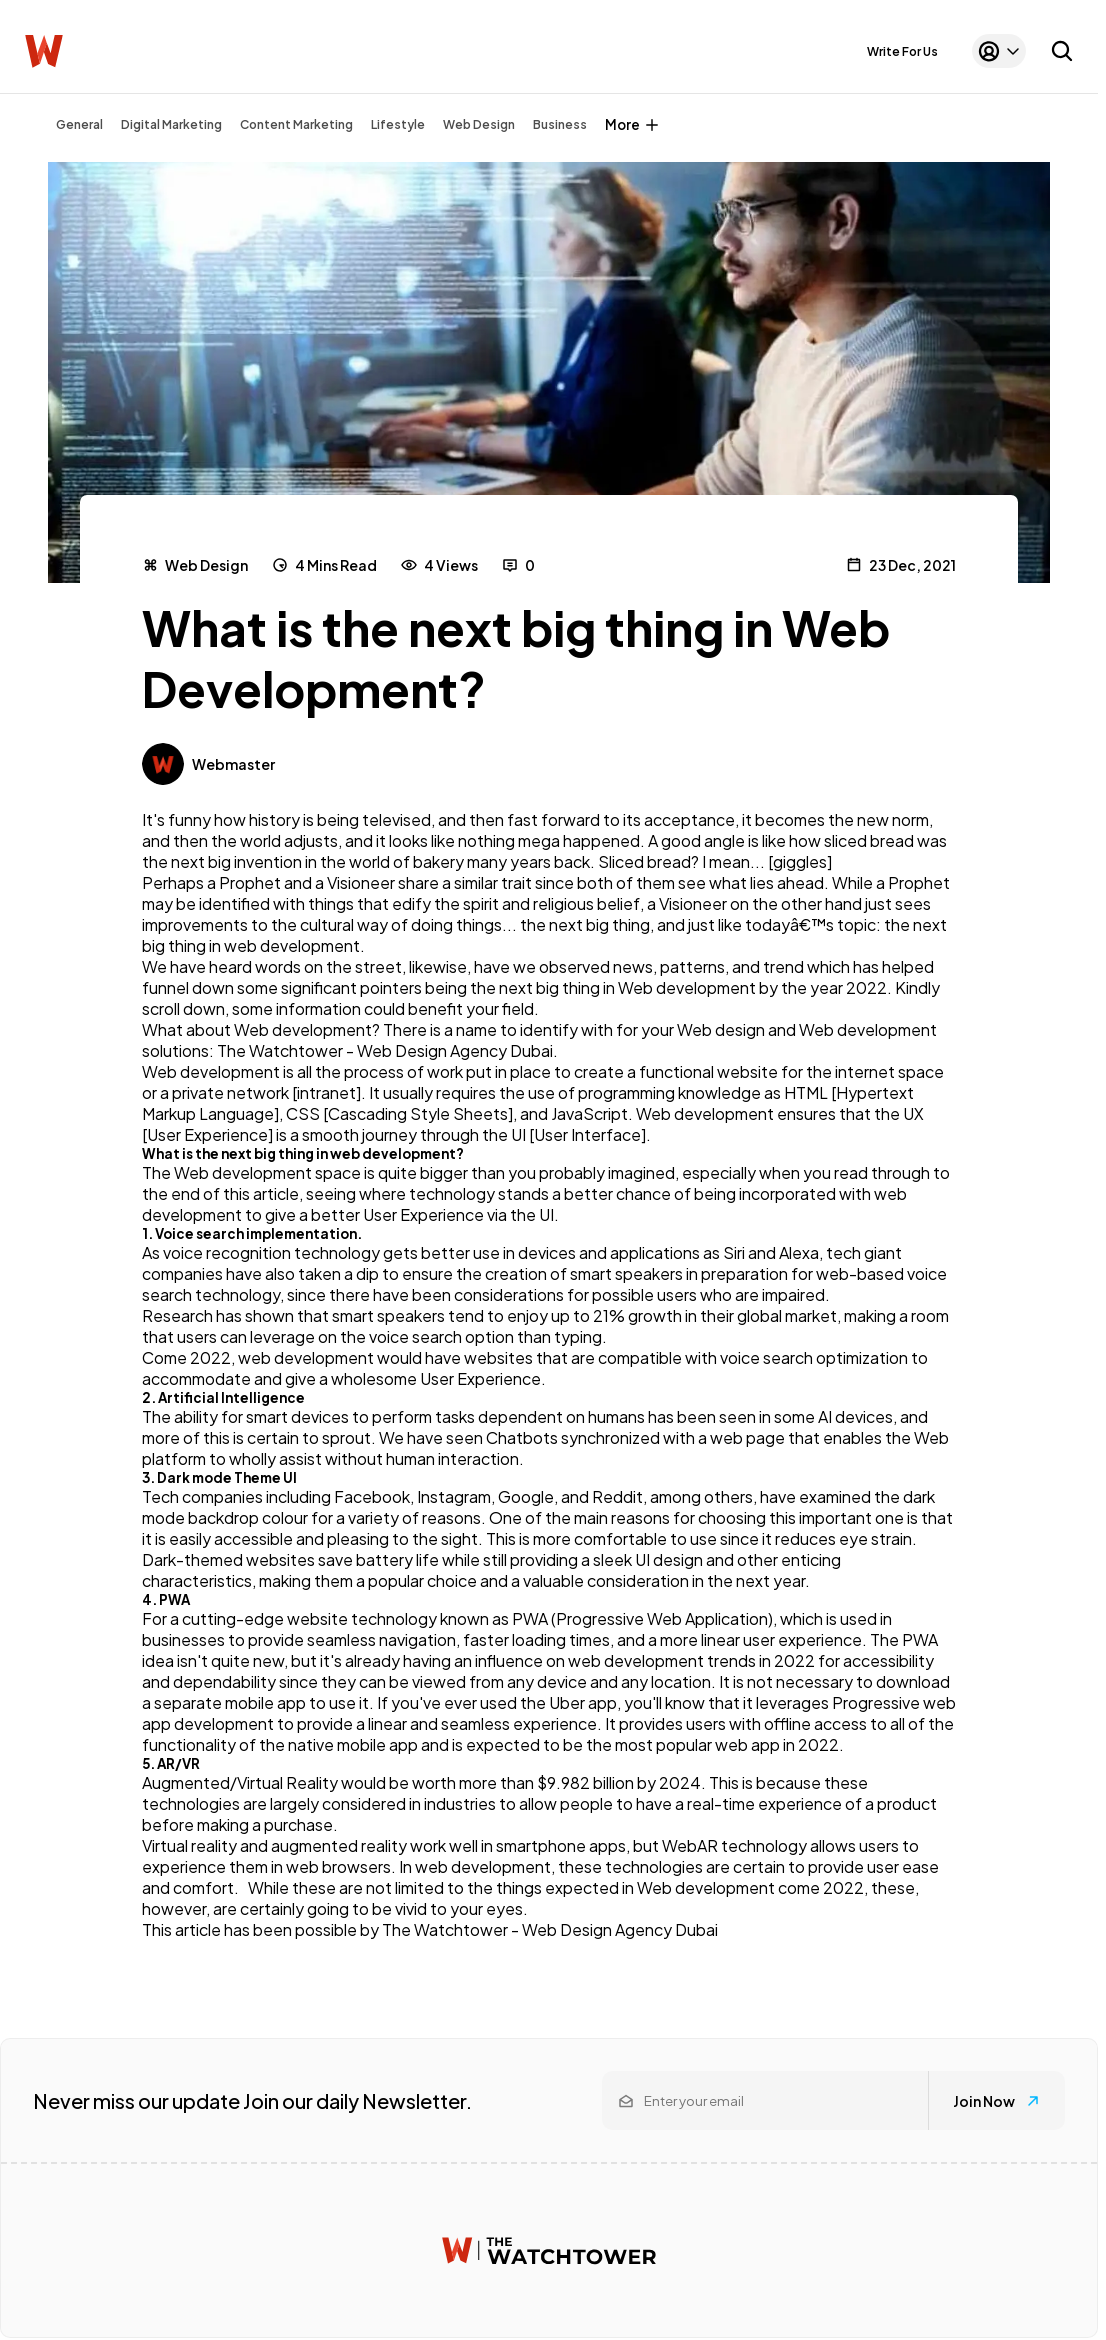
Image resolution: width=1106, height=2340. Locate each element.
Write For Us (902, 51)
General (79, 124)
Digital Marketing (171, 124)
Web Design (479, 124)
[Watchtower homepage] (549, 2250)
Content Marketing (296, 124)
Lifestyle (398, 124)
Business (560, 124)
